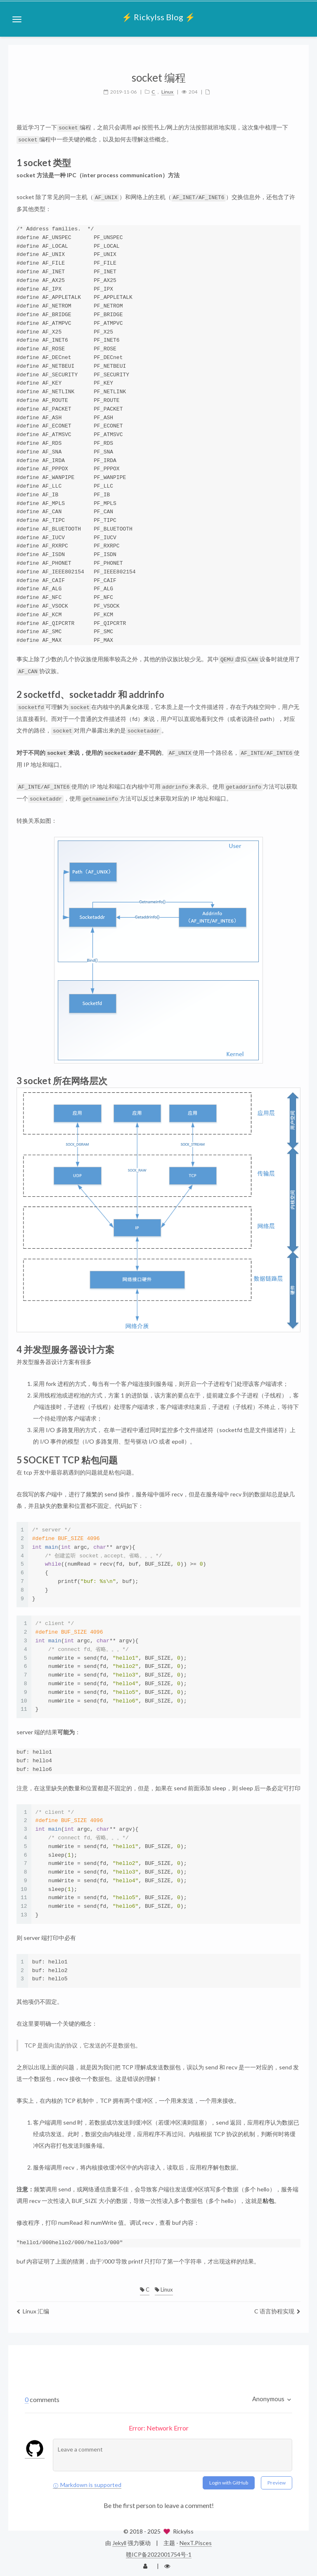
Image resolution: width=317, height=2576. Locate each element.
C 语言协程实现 (277, 2307)
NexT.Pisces (196, 2538)
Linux (164, 2285)
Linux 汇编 (33, 2307)
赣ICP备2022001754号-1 (159, 2550)
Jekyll (119, 2538)
